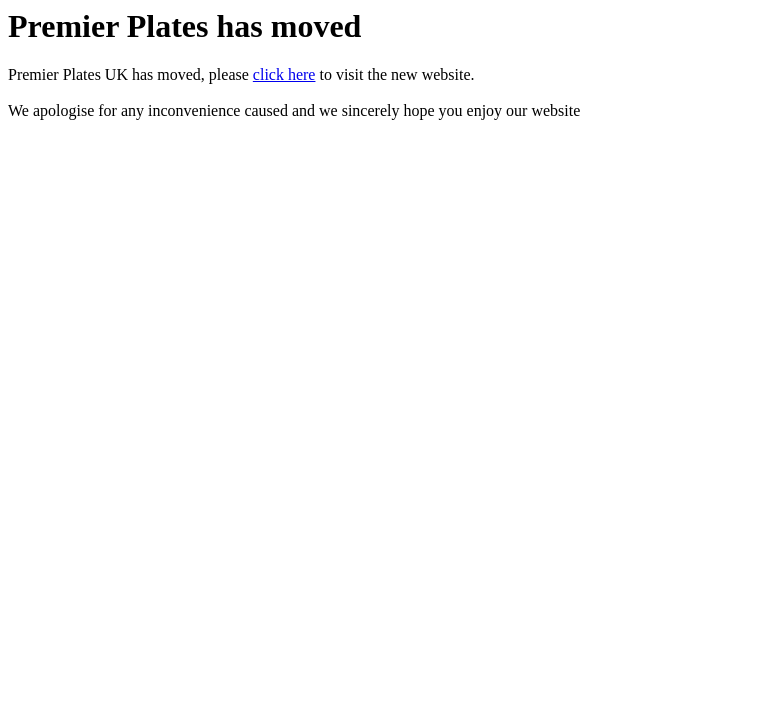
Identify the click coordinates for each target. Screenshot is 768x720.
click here (284, 74)
